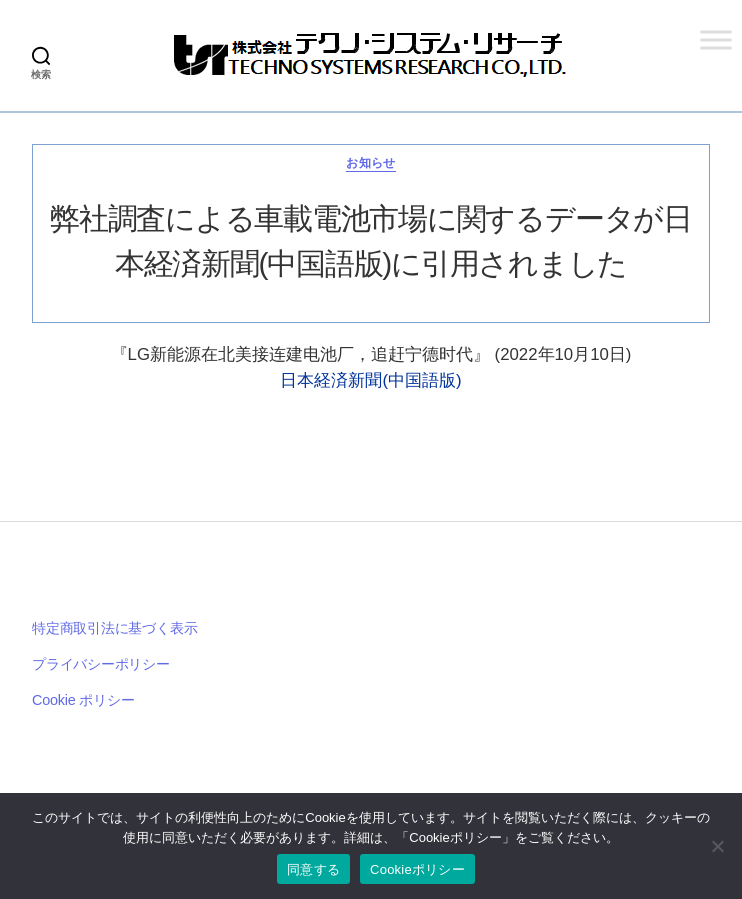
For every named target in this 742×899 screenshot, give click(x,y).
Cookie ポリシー (83, 700)
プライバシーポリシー (101, 664)
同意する (313, 869)
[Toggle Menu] (716, 39)
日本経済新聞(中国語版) (370, 380)
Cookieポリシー (417, 869)
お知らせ (371, 163)
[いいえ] (717, 846)
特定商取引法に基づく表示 (114, 628)
